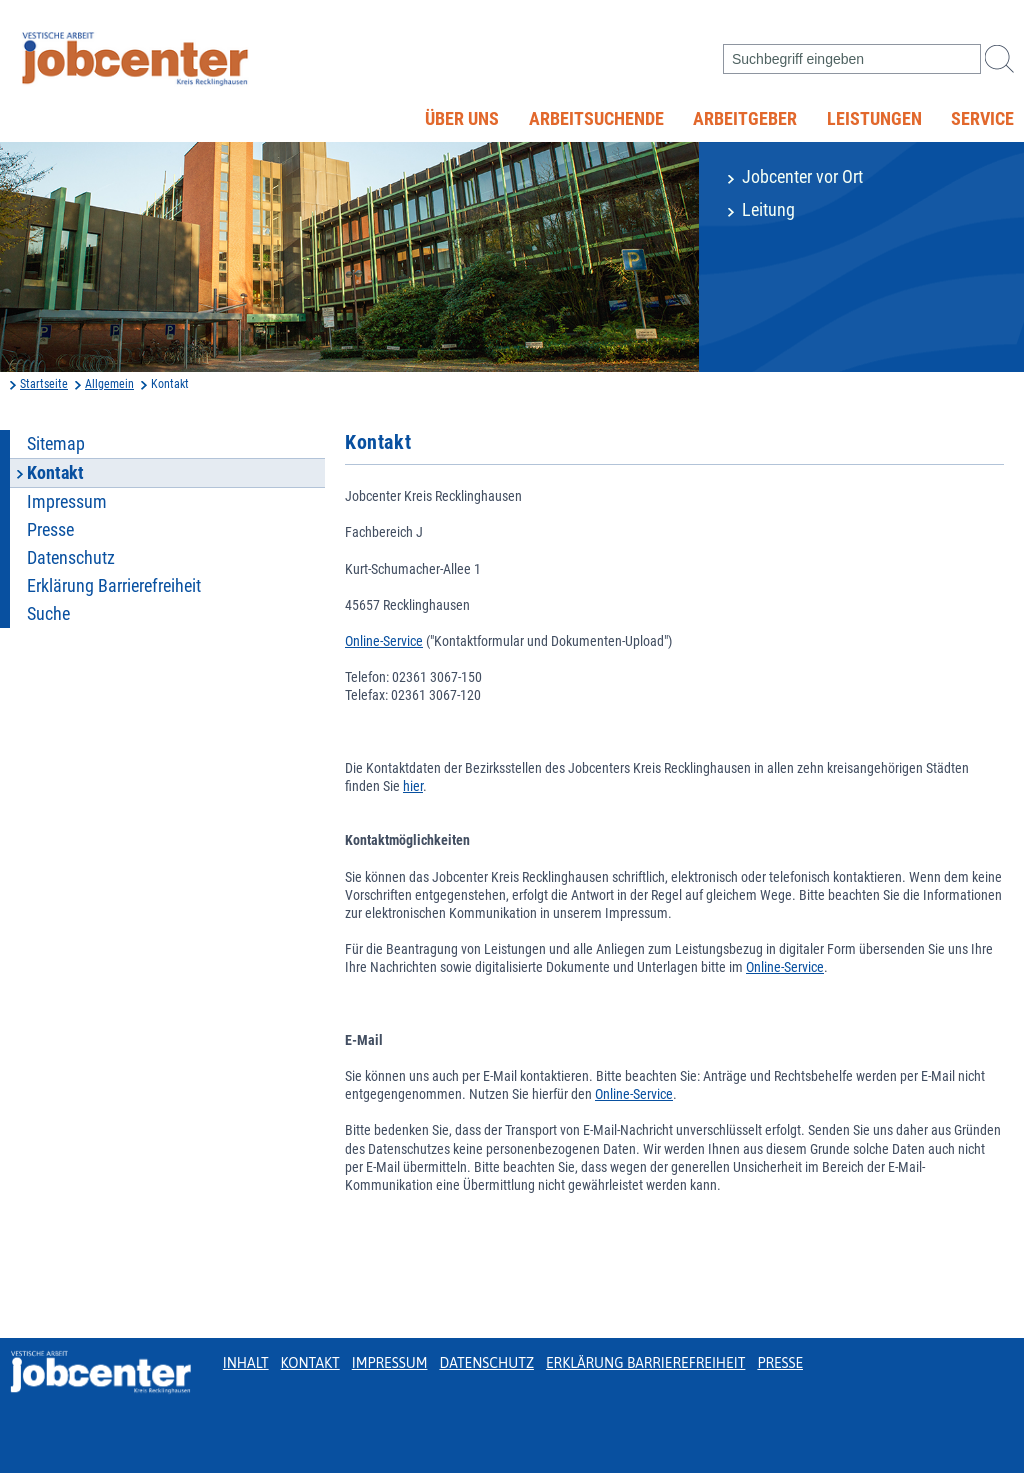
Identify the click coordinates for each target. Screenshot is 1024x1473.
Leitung (768, 210)
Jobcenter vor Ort (802, 177)
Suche (48, 614)
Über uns (462, 119)
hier (413, 786)
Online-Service (384, 641)
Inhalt (246, 1363)
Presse (50, 530)
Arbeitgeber (745, 119)
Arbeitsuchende (596, 119)
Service (982, 119)
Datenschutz (71, 558)
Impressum (67, 502)
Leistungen (874, 119)
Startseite (44, 384)
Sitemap (56, 444)
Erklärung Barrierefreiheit (114, 586)
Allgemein (109, 384)
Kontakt (310, 1363)
